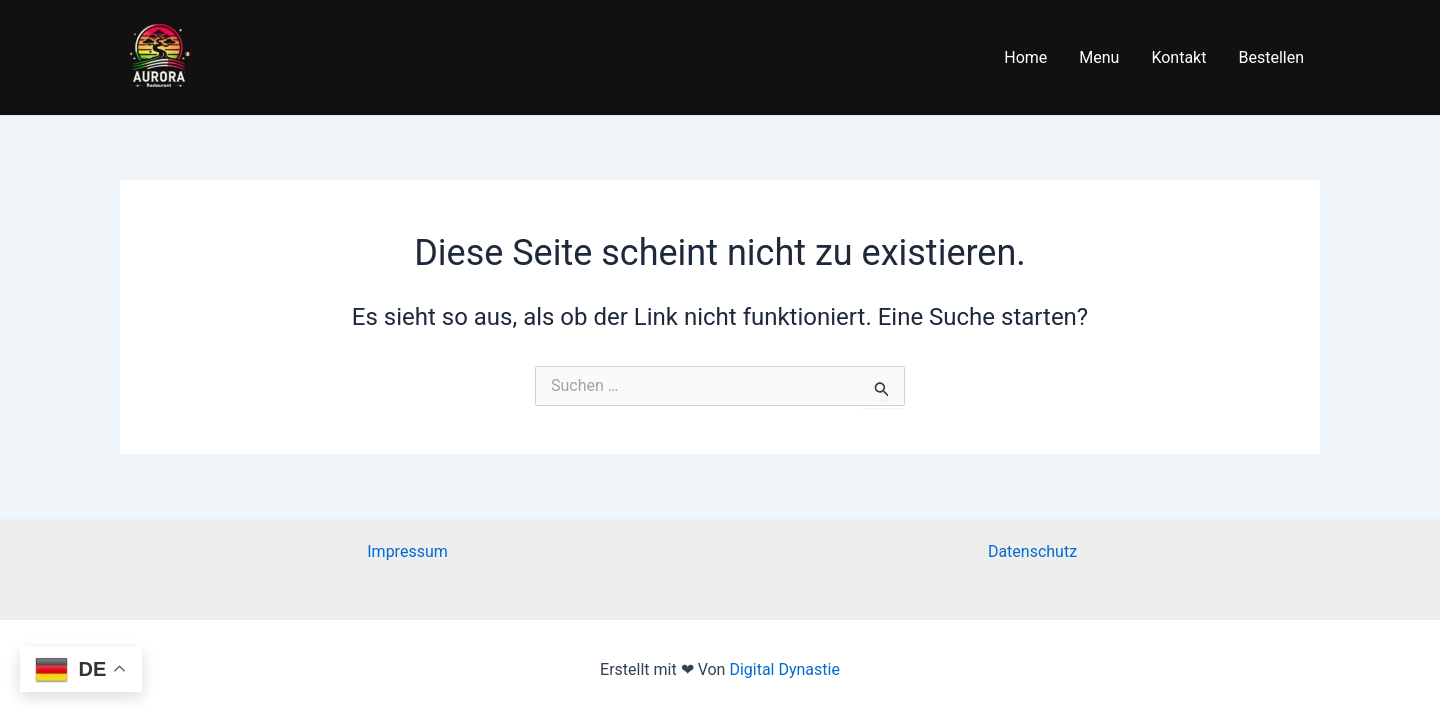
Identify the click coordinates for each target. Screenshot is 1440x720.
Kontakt (1178, 57)
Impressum (407, 551)
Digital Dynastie (782, 669)
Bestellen (1271, 57)
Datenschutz (1032, 551)
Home (1025, 57)
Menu (1099, 57)
